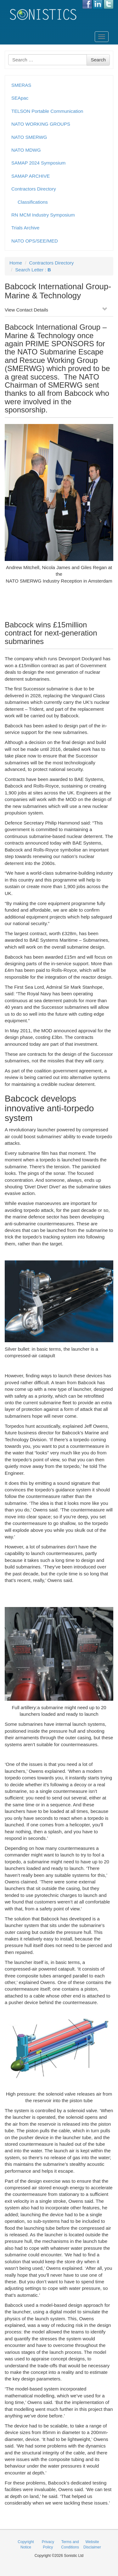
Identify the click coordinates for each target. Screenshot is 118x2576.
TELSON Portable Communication (47, 111)
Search (98, 59)
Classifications (33, 202)
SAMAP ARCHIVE (30, 176)
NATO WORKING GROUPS (40, 124)
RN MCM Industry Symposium (43, 214)
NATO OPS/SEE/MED (34, 240)
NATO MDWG (26, 150)
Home (15, 262)
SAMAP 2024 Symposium (38, 162)
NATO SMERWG (29, 137)
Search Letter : (33, 269)
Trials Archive (25, 227)
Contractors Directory (33, 188)
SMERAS (21, 85)
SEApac (19, 98)
